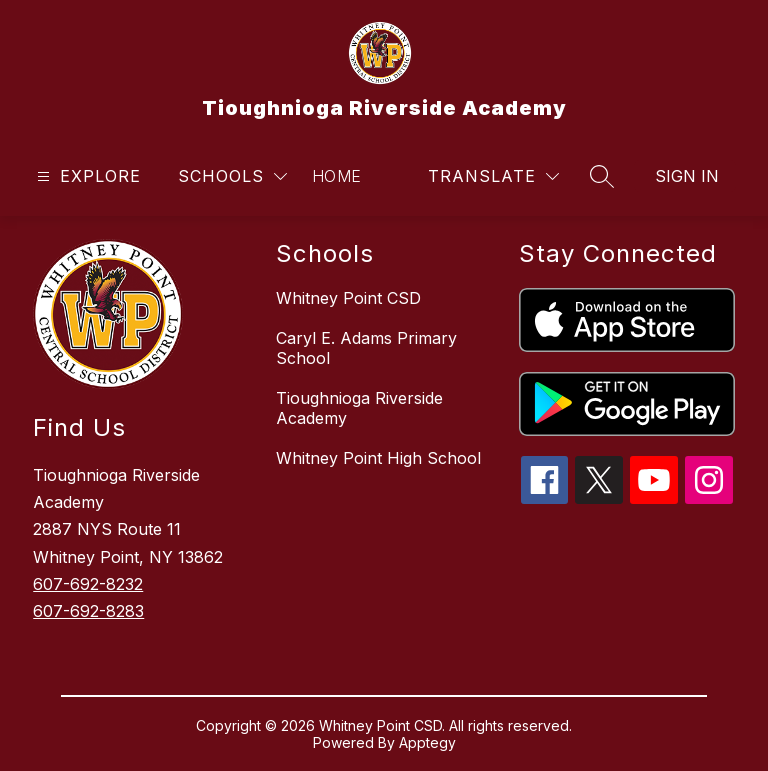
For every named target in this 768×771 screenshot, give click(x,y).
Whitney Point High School (378, 458)
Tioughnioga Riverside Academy (359, 408)
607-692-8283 (88, 611)
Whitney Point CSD (348, 298)
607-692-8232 (88, 584)
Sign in (687, 176)
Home (337, 176)
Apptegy (427, 742)
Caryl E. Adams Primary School (366, 348)
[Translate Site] (493, 176)
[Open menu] (86, 176)
